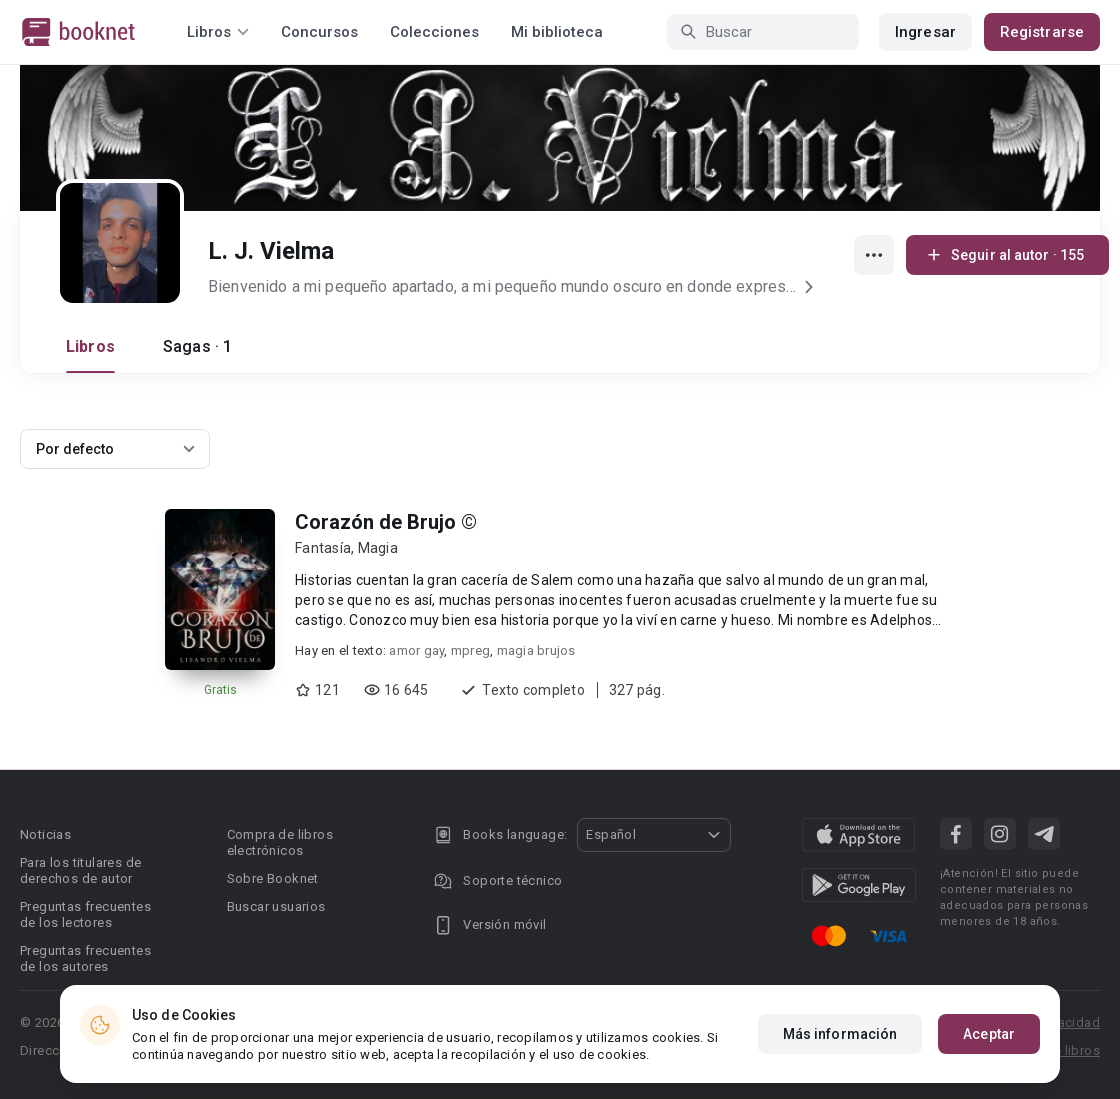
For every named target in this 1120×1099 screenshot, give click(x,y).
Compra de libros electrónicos (280, 842)
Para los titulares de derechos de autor (80, 870)
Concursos (319, 32)
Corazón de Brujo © (386, 522)
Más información (840, 1034)
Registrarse (1042, 32)
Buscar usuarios (276, 906)
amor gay (416, 650)
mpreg (470, 650)
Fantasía (323, 548)
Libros (90, 346)
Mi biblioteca (557, 32)
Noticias (45, 834)
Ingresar (925, 32)
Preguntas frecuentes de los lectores (85, 914)
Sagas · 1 (197, 346)
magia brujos (536, 650)
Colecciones (434, 32)
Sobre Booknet (273, 878)
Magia (378, 548)
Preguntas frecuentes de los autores (85, 958)
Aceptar (989, 1034)
